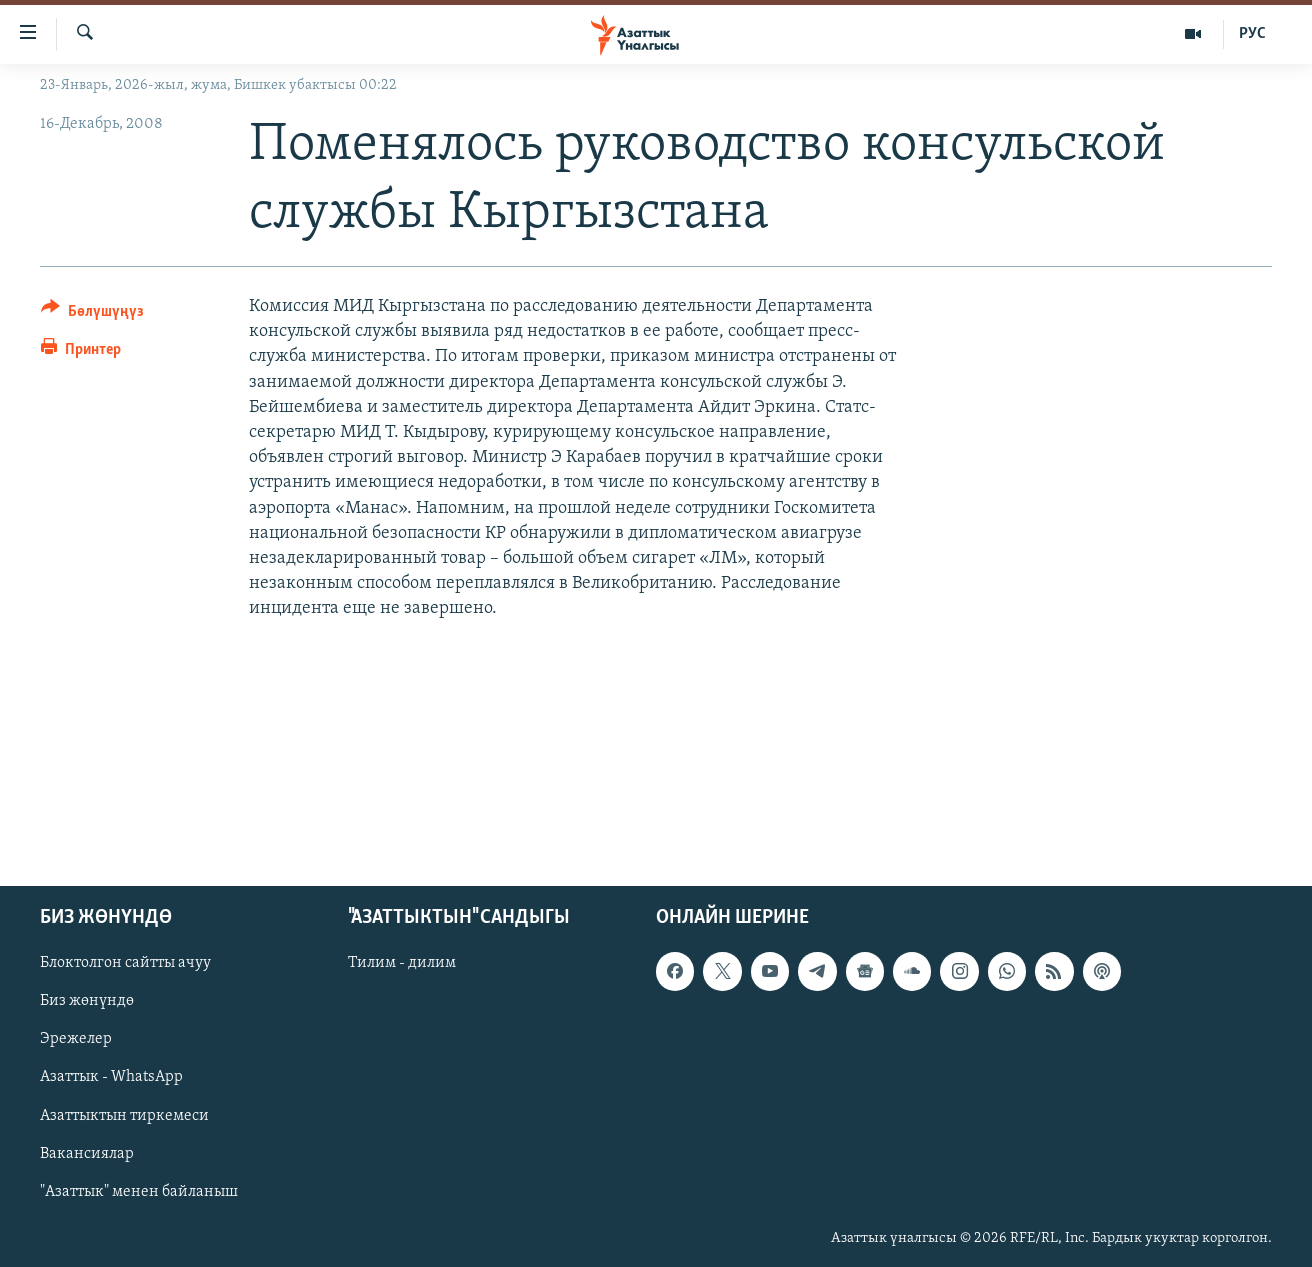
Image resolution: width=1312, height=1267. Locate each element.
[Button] (92, 314)
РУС (1252, 34)
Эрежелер (76, 1039)
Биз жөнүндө (87, 1001)
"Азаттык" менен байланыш (139, 1191)
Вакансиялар (87, 1153)
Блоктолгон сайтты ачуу (125, 963)
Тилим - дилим (402, 963)
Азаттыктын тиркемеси (124, 1115)
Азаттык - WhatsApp (111, 1077)
